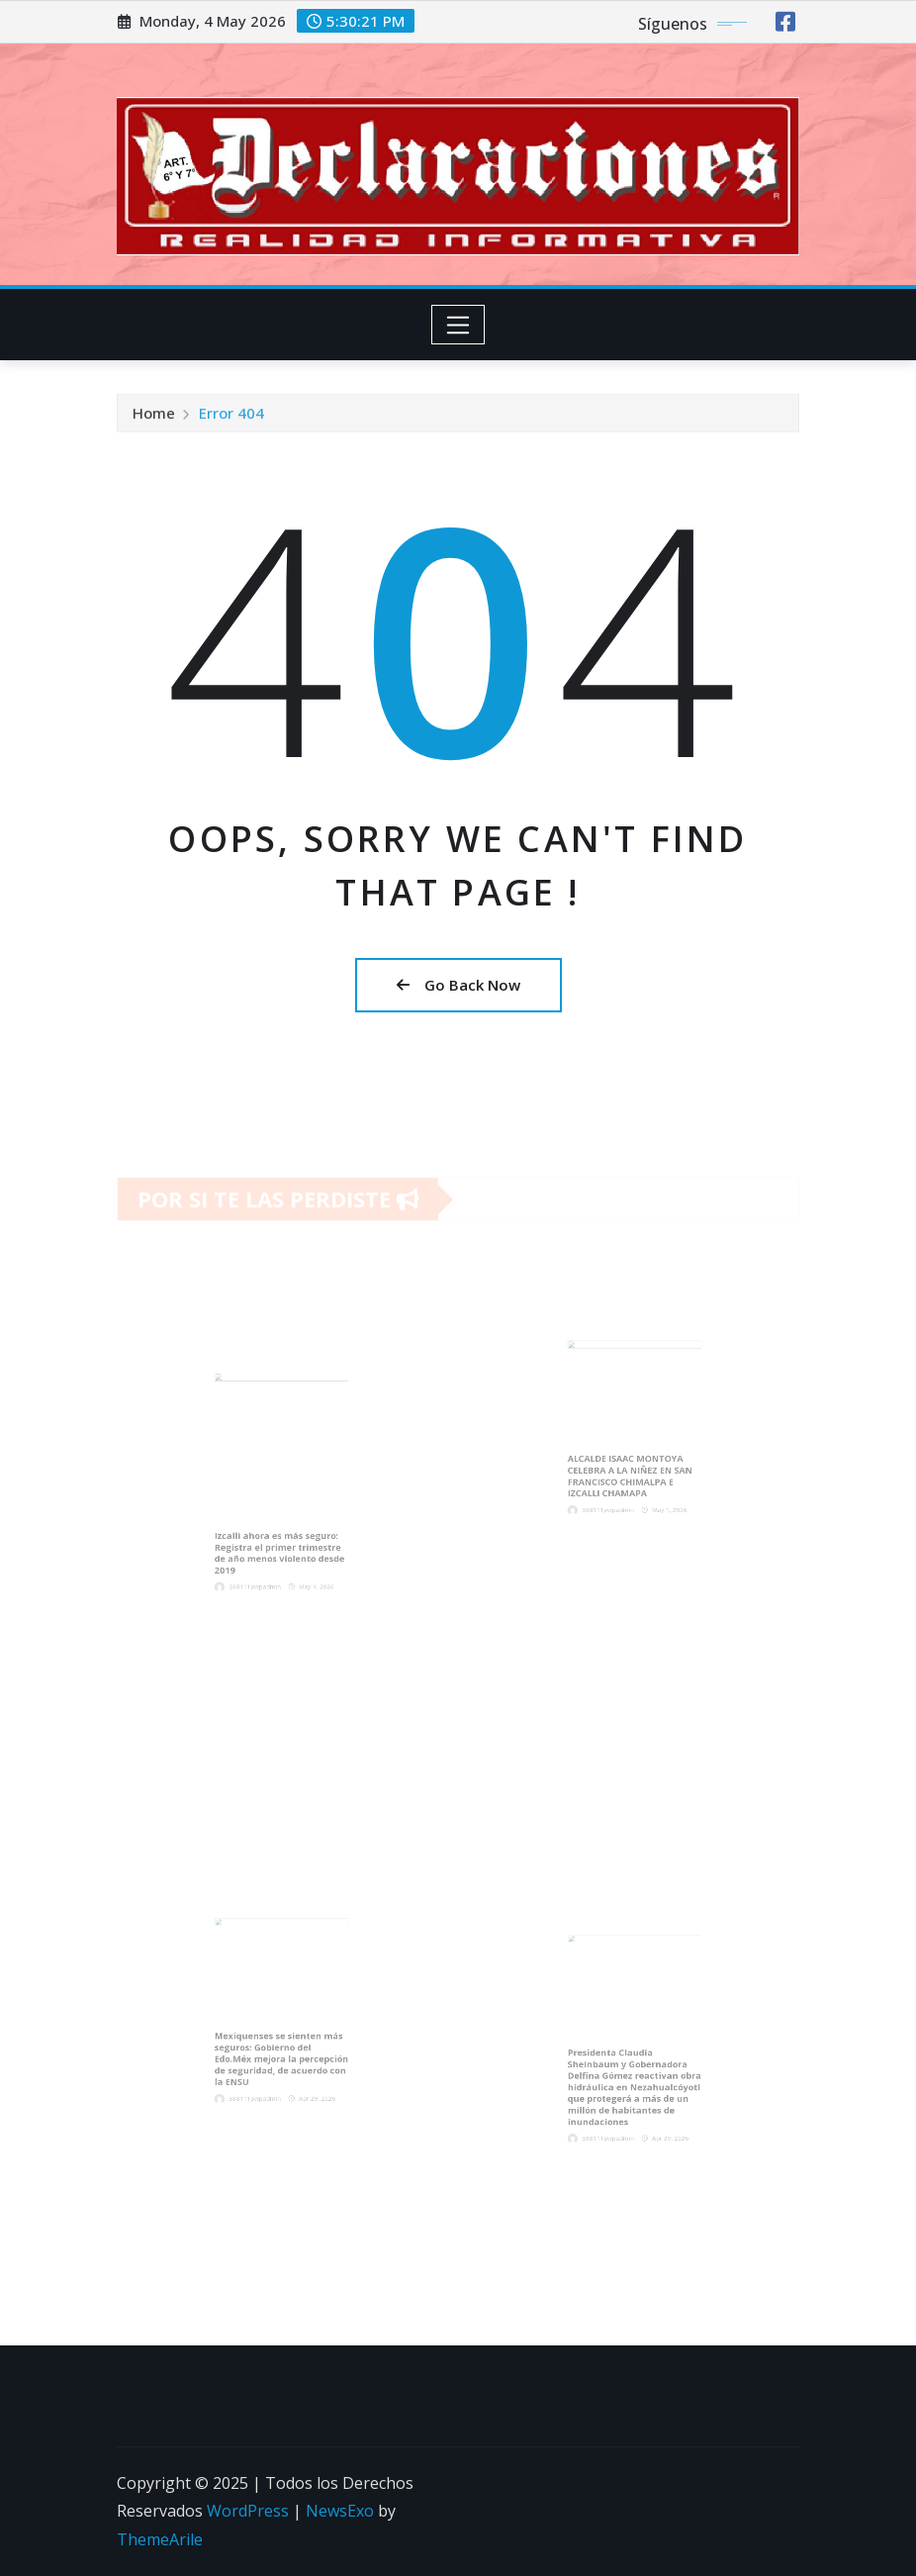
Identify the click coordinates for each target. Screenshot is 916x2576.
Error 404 (231, 417)
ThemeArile (160, 2539)
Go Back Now (458, 985)
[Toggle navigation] (458, 324)
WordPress (248, 2511)
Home (154, 417)
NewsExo (340, 2511)
